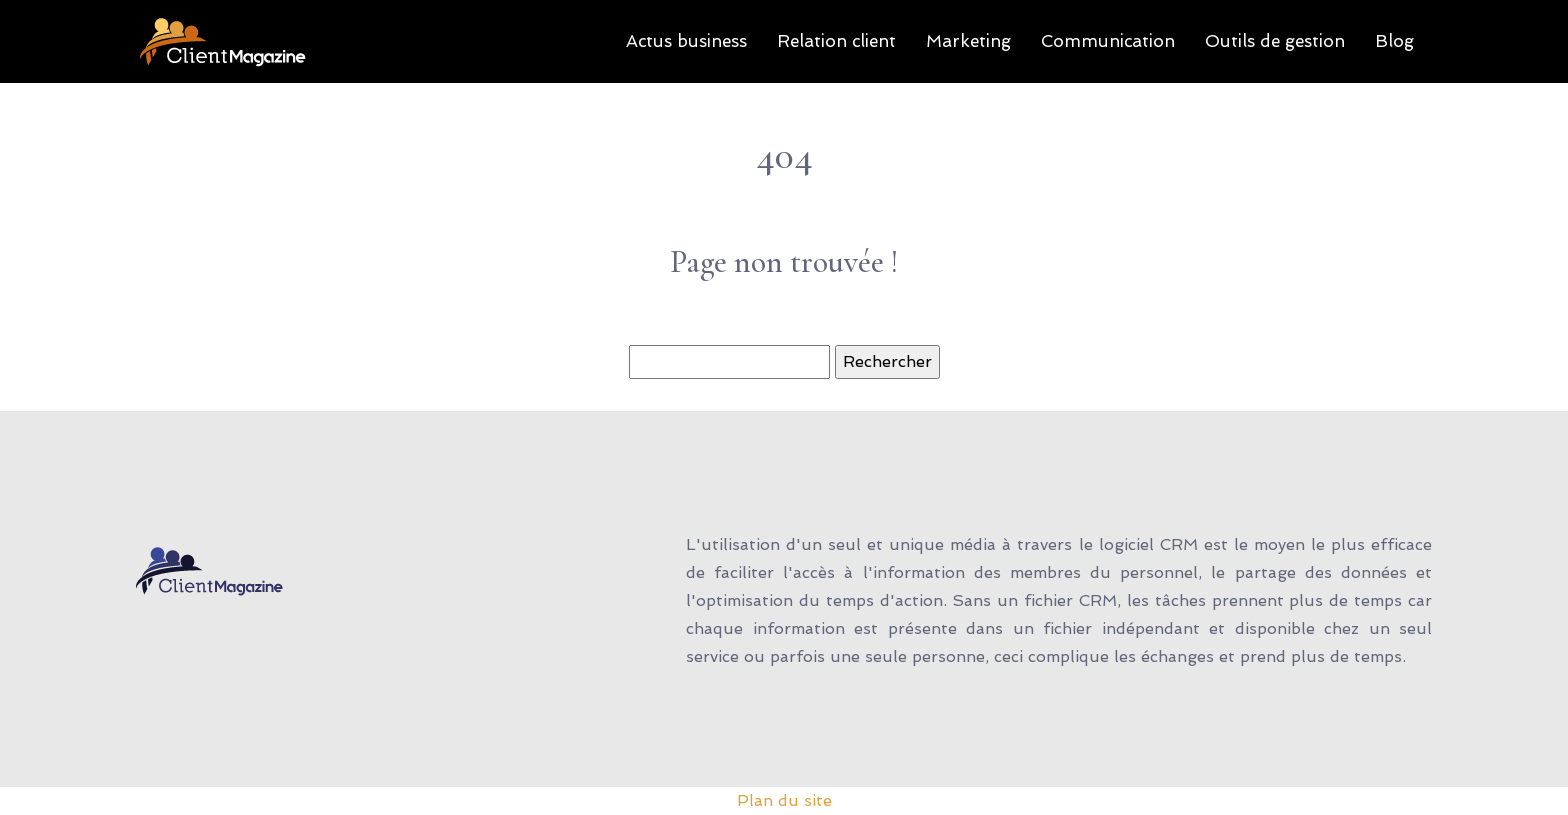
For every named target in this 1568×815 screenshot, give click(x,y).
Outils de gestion (1275, 41)
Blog (1394, 41)
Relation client (836, 41)
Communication (1108, 41)
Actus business (686, 41)
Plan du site (784, 800)
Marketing (968, 41)
